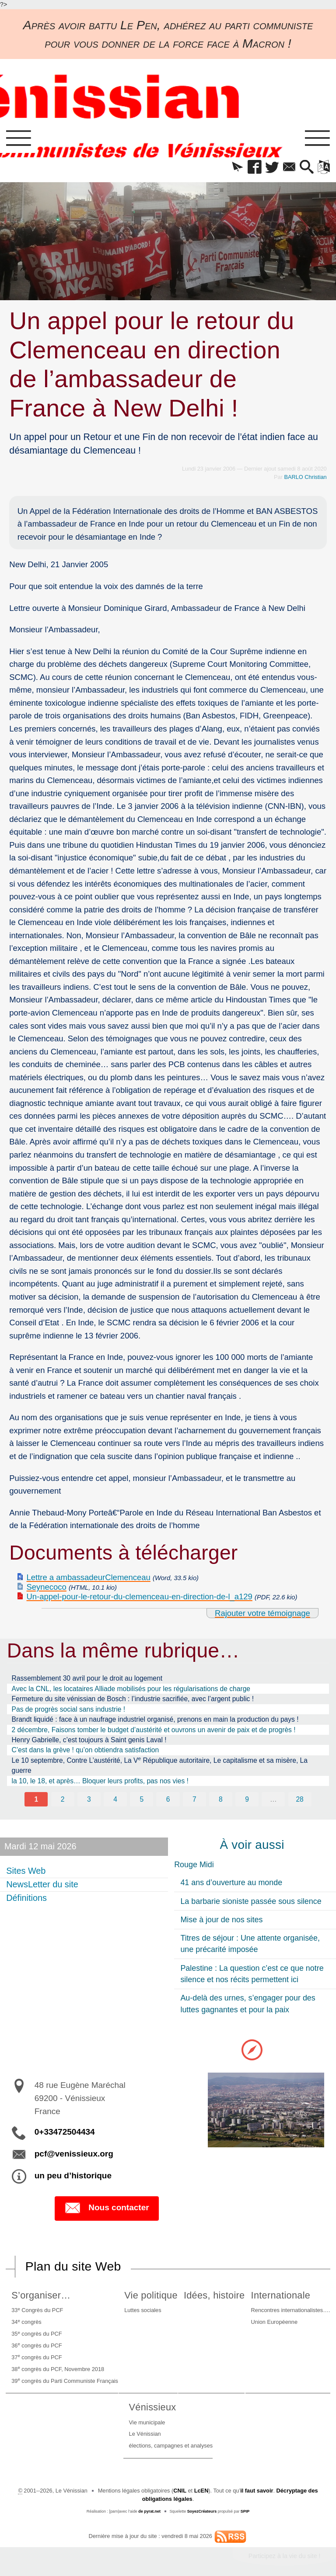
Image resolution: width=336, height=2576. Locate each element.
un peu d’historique (73, 2175)
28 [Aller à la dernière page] (299, 1799)
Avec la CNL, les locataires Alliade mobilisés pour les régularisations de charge (131, 1688)
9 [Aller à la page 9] (247, 1799)
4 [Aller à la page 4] (115, 1799)
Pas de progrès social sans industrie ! (68, 1709)
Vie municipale (147, 2422)
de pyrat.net (149, 2511)
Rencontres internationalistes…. (290, 2310)
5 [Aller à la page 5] (142, 1799)
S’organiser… (40, 2294)
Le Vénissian (145, 2433)
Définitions (26, 1898)
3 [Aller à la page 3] (89, 1799)
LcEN (201, 2490)
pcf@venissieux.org (74, 2153)
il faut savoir (256, 2490)
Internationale (281, 2294)
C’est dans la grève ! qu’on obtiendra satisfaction (85, 1750)
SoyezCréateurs (202, 2511)
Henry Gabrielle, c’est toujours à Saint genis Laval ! (89, 1740)
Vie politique (151, 2294)
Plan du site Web (73, 2266)
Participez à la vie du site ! (284, 2555)
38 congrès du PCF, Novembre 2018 (57, 2368)
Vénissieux (152, 2406)
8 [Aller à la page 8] (221, 1799)
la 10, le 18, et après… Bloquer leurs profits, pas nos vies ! (100, 1781)
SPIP (245, 2511)
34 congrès (26, 2321)
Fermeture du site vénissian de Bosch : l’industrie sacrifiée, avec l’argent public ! (133, 1698)
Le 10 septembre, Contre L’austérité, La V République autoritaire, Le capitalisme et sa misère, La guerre (160, 1764)
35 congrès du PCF (36, 2333)
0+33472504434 (65, 2131)
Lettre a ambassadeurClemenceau (88, 1577)
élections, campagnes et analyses (171, 2445)
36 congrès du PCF (36, 2345)
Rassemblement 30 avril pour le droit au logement (87, 1678)
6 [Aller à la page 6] (168, 1799)
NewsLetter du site (42, 1884)
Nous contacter (106, 2208)
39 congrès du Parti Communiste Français (64, 2380)
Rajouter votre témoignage (262, 1613)
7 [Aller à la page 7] (194, 1799)
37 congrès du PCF (36, 2356)
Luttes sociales (142, 2310)
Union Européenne (274, 2322)
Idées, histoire (214, 2294)
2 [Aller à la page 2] (63, 1799)
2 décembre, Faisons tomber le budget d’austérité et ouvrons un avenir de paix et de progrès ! (154, 1730)
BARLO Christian (305, 477)
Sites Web (26, 1871)
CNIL (179, 2490)
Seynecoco (46, 1586)
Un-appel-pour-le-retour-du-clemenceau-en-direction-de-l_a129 (139, 1596)
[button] (237, 167)
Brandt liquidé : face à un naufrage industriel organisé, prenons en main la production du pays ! (155, 1719)
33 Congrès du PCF (37, 2309)
